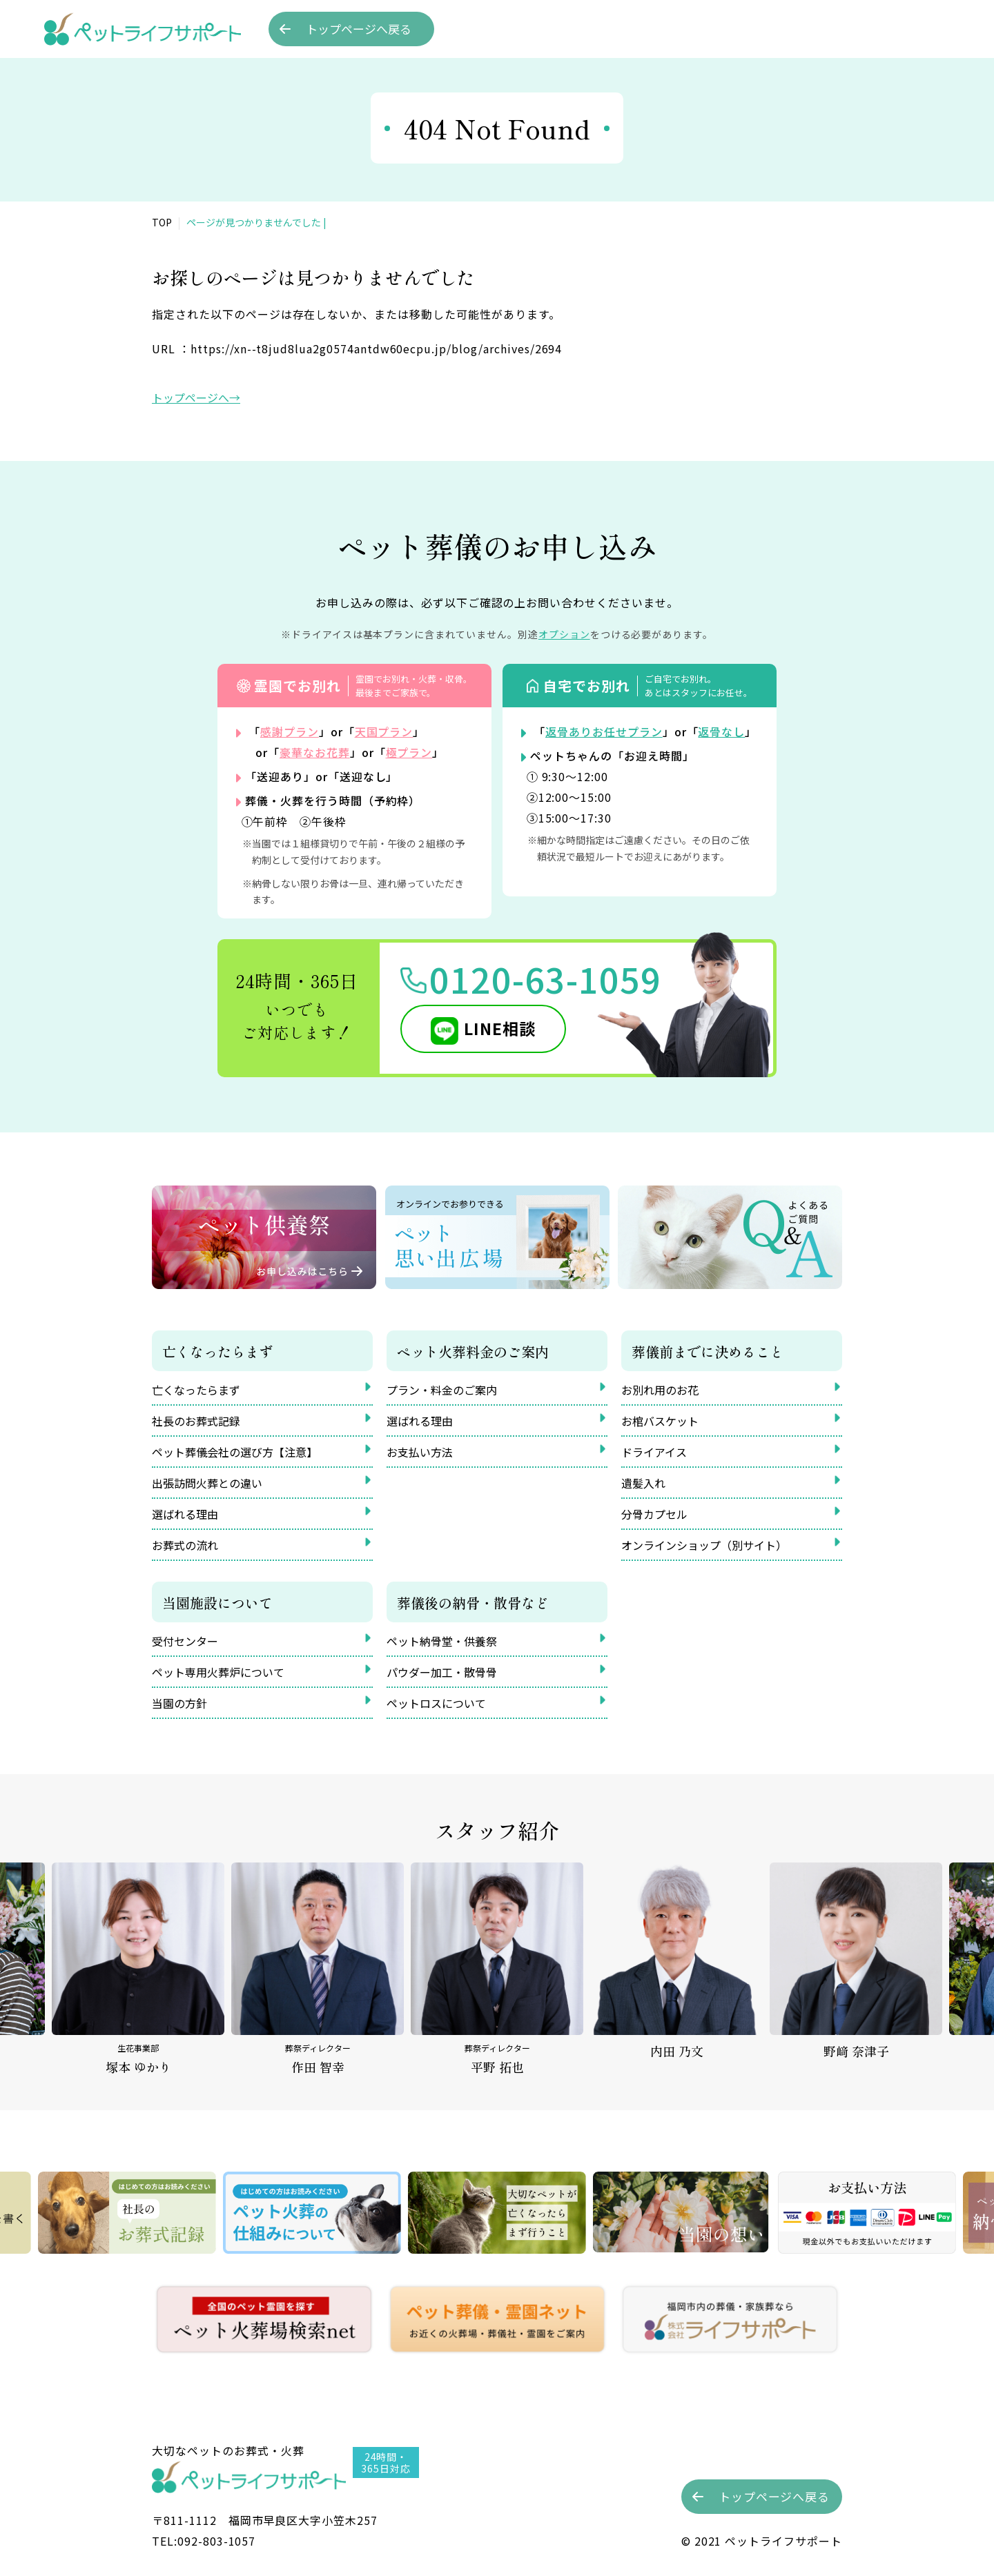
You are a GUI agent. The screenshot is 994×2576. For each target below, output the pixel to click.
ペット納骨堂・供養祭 (442, 1641)
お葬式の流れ (185, 1545)
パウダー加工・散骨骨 (442, 1672)
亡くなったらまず (196, 1390)
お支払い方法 (420, 1452)
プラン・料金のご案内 (442, 1390)
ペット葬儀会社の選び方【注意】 (235, 1452)
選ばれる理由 (185, 1514)
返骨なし (721, 731)
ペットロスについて (436, 1703)
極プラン (409, 752)
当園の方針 (179, 1703)
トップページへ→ (196, 397)
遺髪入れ (643, 1483)
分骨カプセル (654, 1514)
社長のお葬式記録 (196, 1421)
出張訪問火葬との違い (207, 1483)
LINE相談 (500, 1028)
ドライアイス (654, 1452)
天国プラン (384, 731)
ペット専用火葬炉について (218, 1672)
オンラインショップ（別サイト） (704, 1545)
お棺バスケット (660, 1421)
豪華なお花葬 (315, 752)
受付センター (185, 1641)
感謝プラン (289, 731)
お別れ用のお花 (660, 1390)
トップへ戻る (358, 29)
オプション (564, 634)
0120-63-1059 (545, 978)
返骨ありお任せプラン (604, 731)
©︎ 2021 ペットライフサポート (761, 2541)
